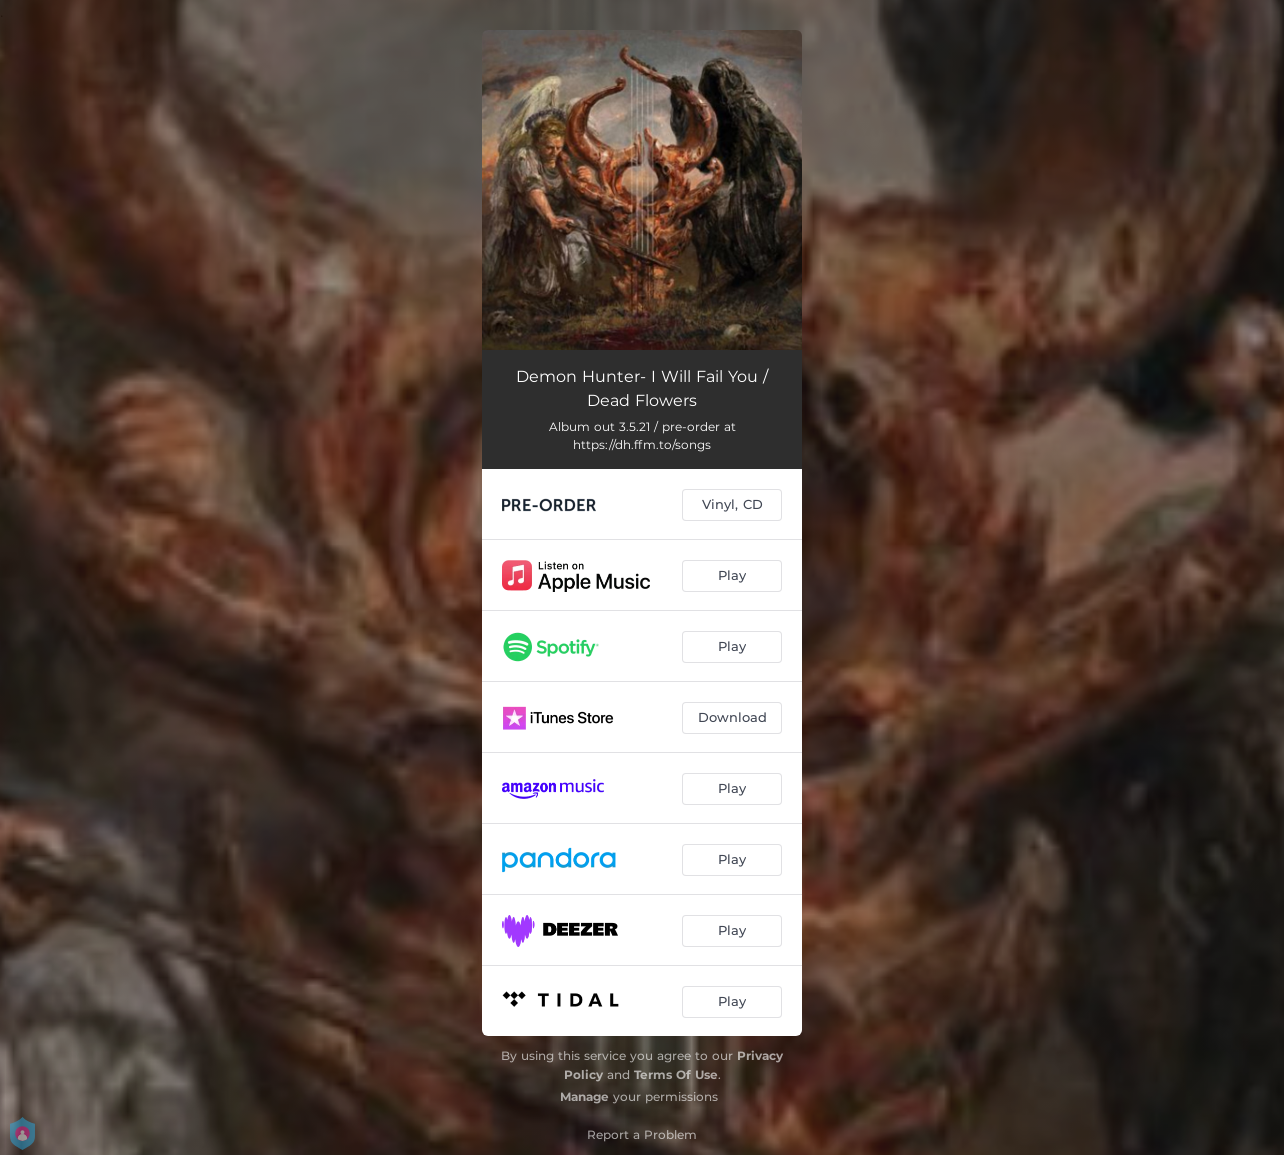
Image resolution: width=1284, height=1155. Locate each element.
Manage (584, 1096)
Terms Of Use (676, 1074)
